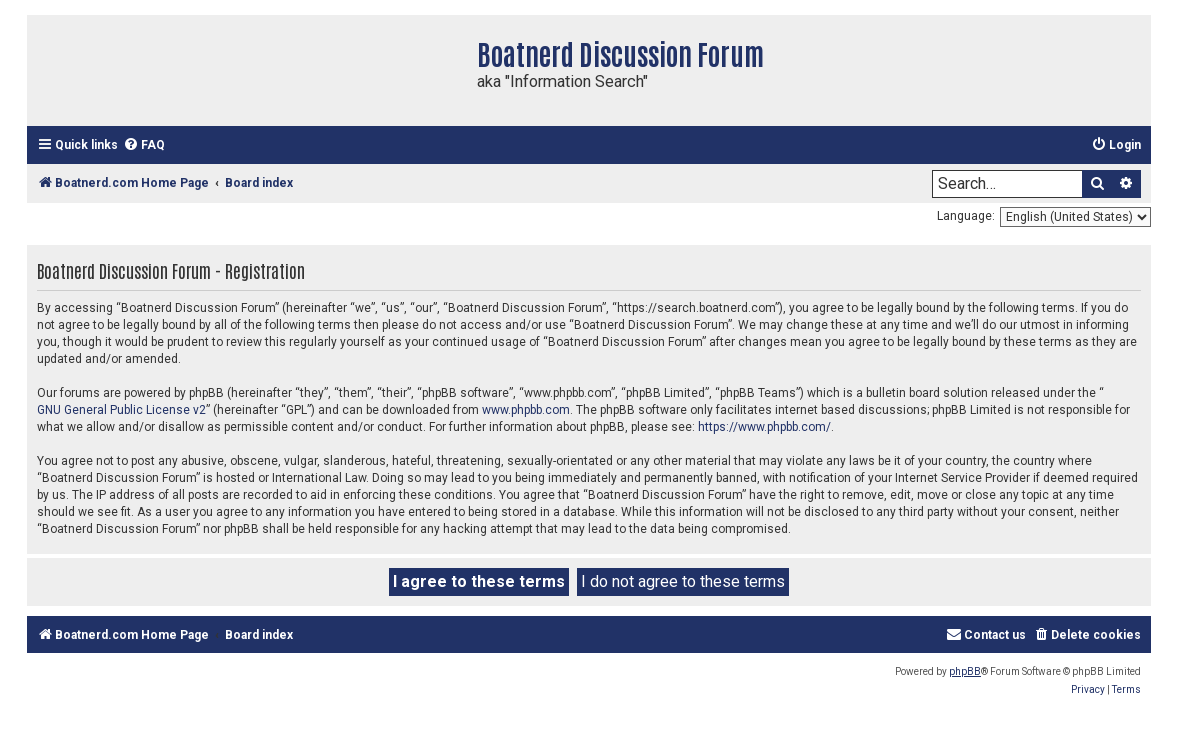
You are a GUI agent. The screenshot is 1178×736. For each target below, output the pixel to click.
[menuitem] (144, 145)
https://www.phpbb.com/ (764, 427)
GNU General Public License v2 (121, 410)
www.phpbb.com (526, 410)
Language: (966, 216)
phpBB (965, 671)
